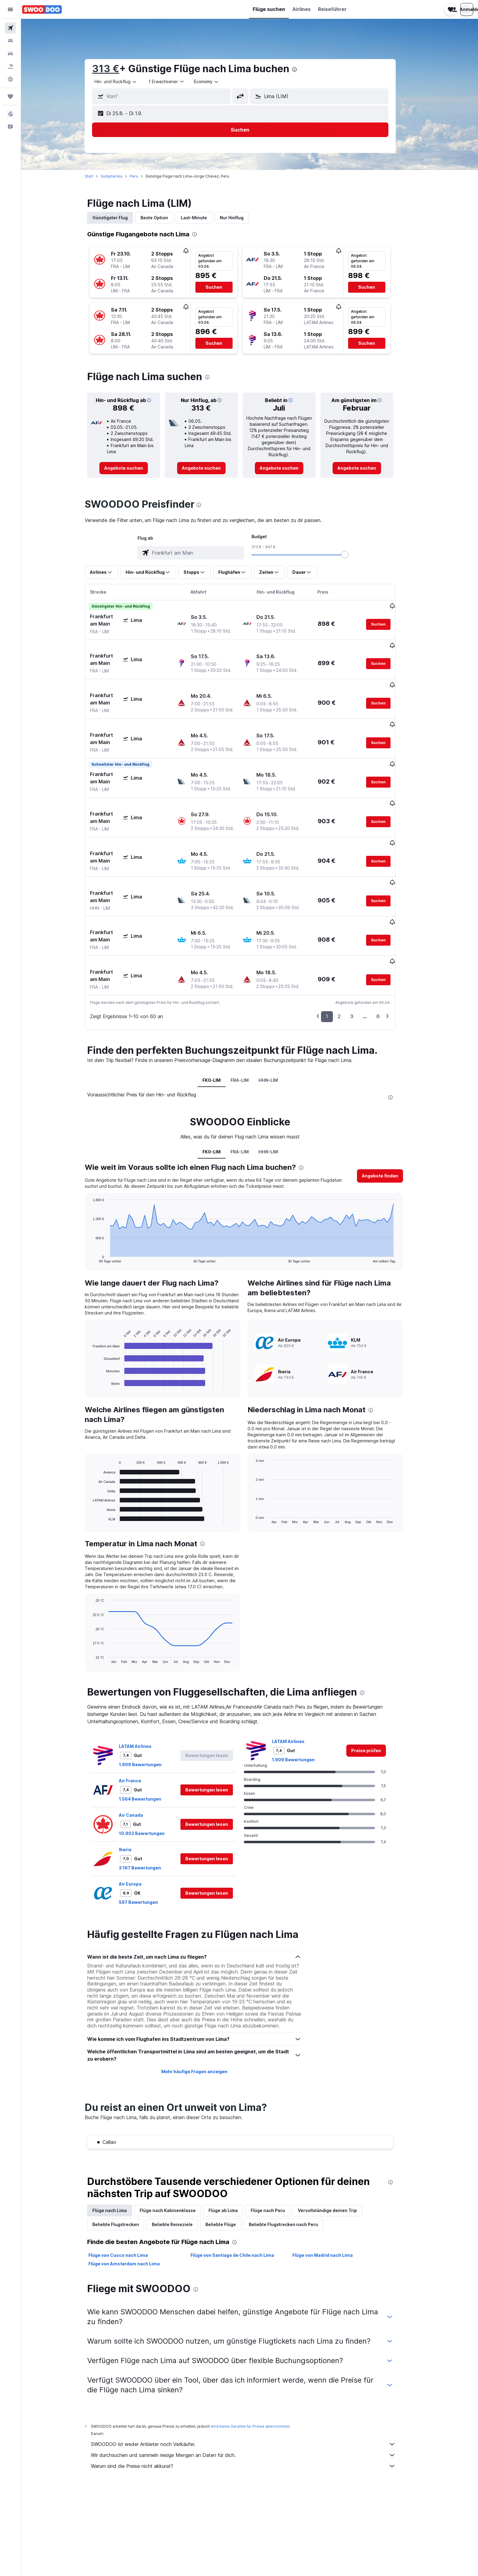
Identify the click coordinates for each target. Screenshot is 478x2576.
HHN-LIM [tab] (277, 1019)
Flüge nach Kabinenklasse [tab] (177, 2150)
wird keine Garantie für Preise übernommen (259, 2366)
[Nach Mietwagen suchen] (10, 54)
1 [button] (336, 956)
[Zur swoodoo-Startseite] (42, 9)
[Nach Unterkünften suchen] (10, 41)
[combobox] (125, 82)
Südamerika (121, 176)
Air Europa (139, 1823)
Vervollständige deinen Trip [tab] (336, 2150)
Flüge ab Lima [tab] (232, 2150)
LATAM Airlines (144, 1685)
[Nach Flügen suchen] (10, 28)
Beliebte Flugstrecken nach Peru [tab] (292, 2164)
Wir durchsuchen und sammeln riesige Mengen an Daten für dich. (252, 2394)
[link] (133, 468)
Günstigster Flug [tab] (119, 217)
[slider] (354, 554)
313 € (115, 69)
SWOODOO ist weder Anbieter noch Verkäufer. (252, 2383)
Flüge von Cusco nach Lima (127, 2194)
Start (98, 176)
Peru (143, 176)
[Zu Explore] (10, 79)
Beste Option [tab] (163, 217)
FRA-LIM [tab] (249, 1019)
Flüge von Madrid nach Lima (332, 2194)
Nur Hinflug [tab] (241, 217)
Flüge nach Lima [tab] (119, 2150)
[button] (10, 9)
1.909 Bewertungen (149, 1703)
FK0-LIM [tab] (221, 1019)
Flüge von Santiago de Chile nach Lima (241, 2194)
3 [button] (361, 956)
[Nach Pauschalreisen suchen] (10, 66)
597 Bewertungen (147, 1841)
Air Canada (140, 1754)
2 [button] (348, 956)
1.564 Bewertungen (149, 1738)
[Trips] (10, 96)
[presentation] (304, 69)
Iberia (134, 1788)
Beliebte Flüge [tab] (230, 2164)
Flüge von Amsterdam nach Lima (133, 2203)
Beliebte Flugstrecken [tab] (125, 2164)
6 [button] (387, 956)
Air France (139, 1720)
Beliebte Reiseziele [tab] (181, 2164)
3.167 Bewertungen (149, 1807)
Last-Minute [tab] (203, 217)
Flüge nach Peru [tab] (277, 2150)
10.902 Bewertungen (151, 1772)
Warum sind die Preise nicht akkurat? (252, 2405)
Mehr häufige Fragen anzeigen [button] (203, 2010)
